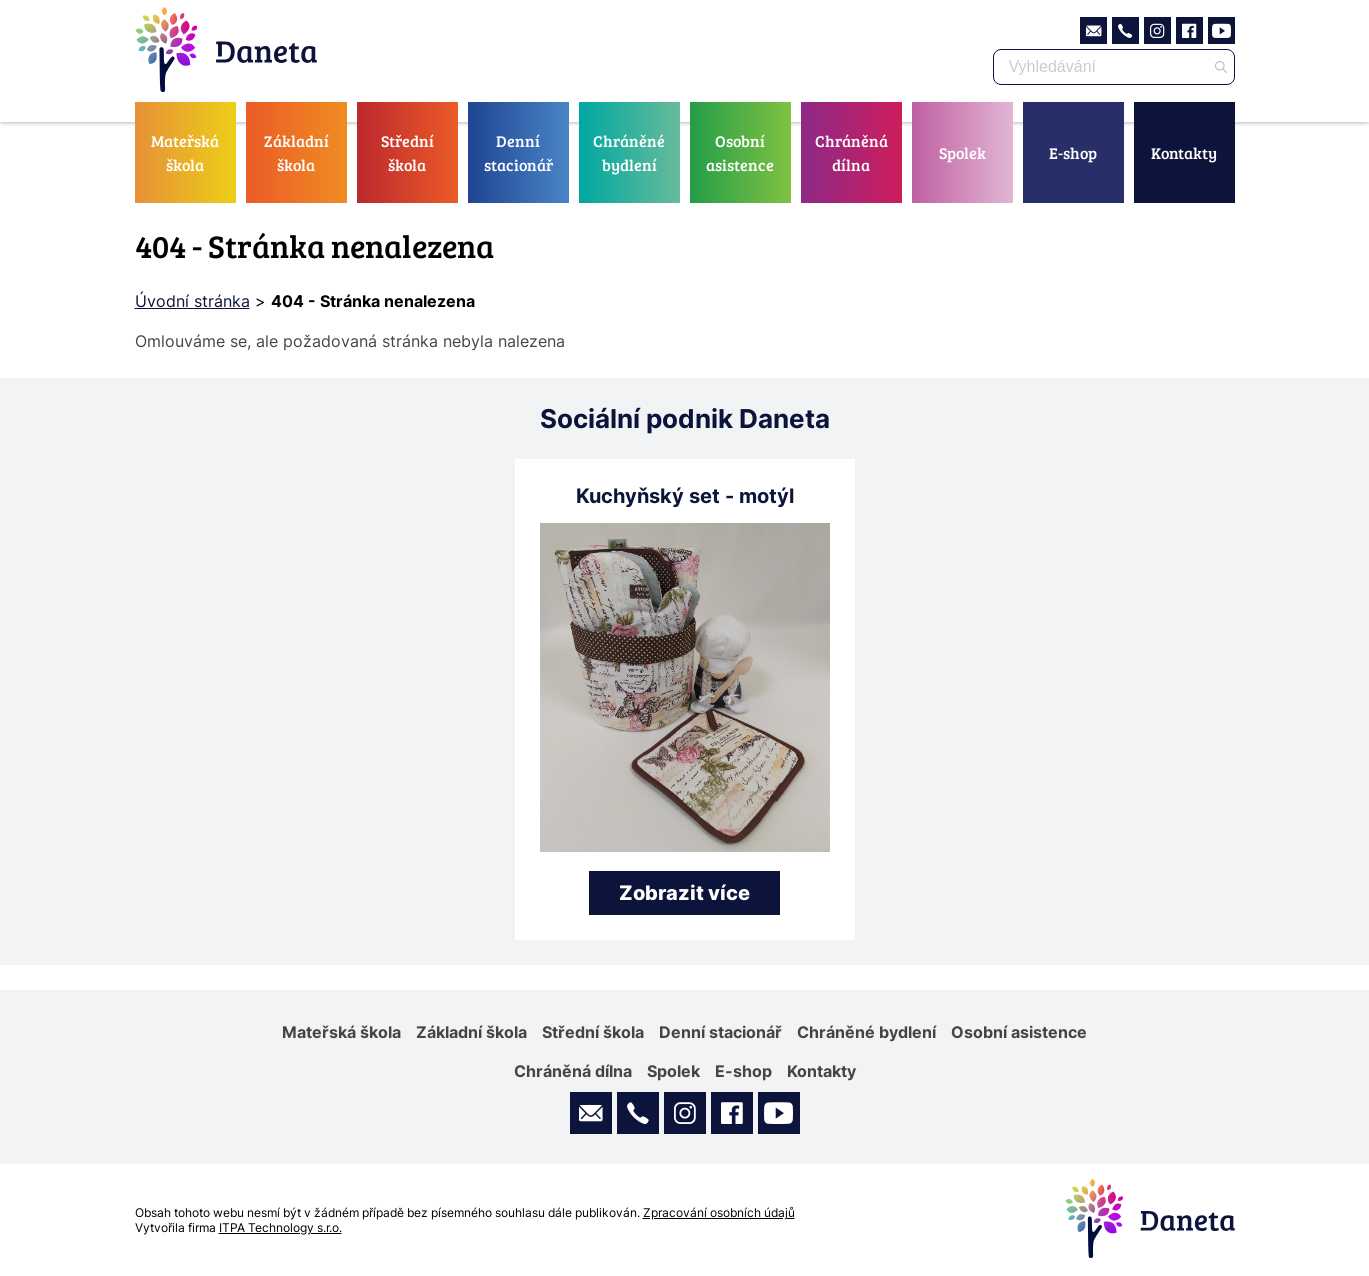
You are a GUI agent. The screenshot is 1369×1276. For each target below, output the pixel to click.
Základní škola (296, 152)
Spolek (962, 152)
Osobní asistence (740, 152)
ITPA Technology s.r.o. (280, 1227)
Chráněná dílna (851, 152)
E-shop (1073, 152)
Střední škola (407, 152)
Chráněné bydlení (629, 152)
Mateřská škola (185, 152)
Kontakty (1184, 152)
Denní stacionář (518, 152)
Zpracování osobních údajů (719, 1212)
